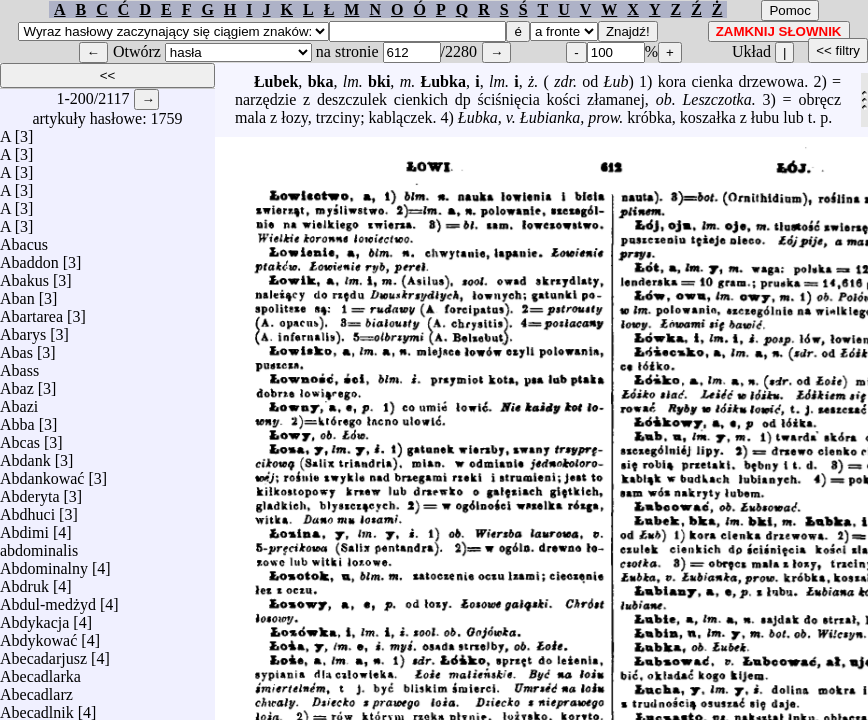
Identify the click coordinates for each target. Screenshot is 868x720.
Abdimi (24, 527)
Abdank (25, 455)
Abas (16, 347)
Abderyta (30, 491)
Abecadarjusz (43, 653)
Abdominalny (44, 563)
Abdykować (38, 635)
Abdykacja (34, 617)
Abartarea (31, 311)
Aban (17, 293)
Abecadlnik (37, 707)
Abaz (17, 383)
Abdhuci (27, 509)
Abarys (23, 329)
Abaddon (29, 257)
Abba (17, 419)
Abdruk (24, 581)
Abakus (24, 275)
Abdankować (42, 473)
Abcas (20, 437)
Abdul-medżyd (48, 599)
